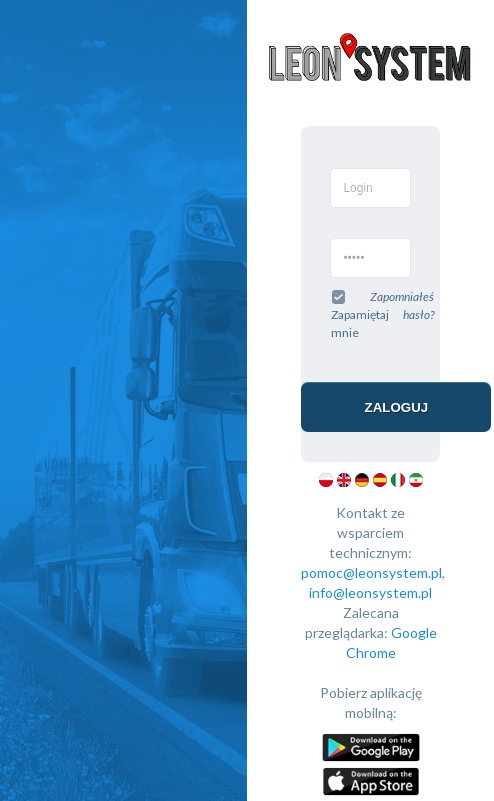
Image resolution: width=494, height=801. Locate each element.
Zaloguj (397, 407)
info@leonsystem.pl (370, 592)
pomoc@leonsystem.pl (371, 572)
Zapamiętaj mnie (360, 314)
